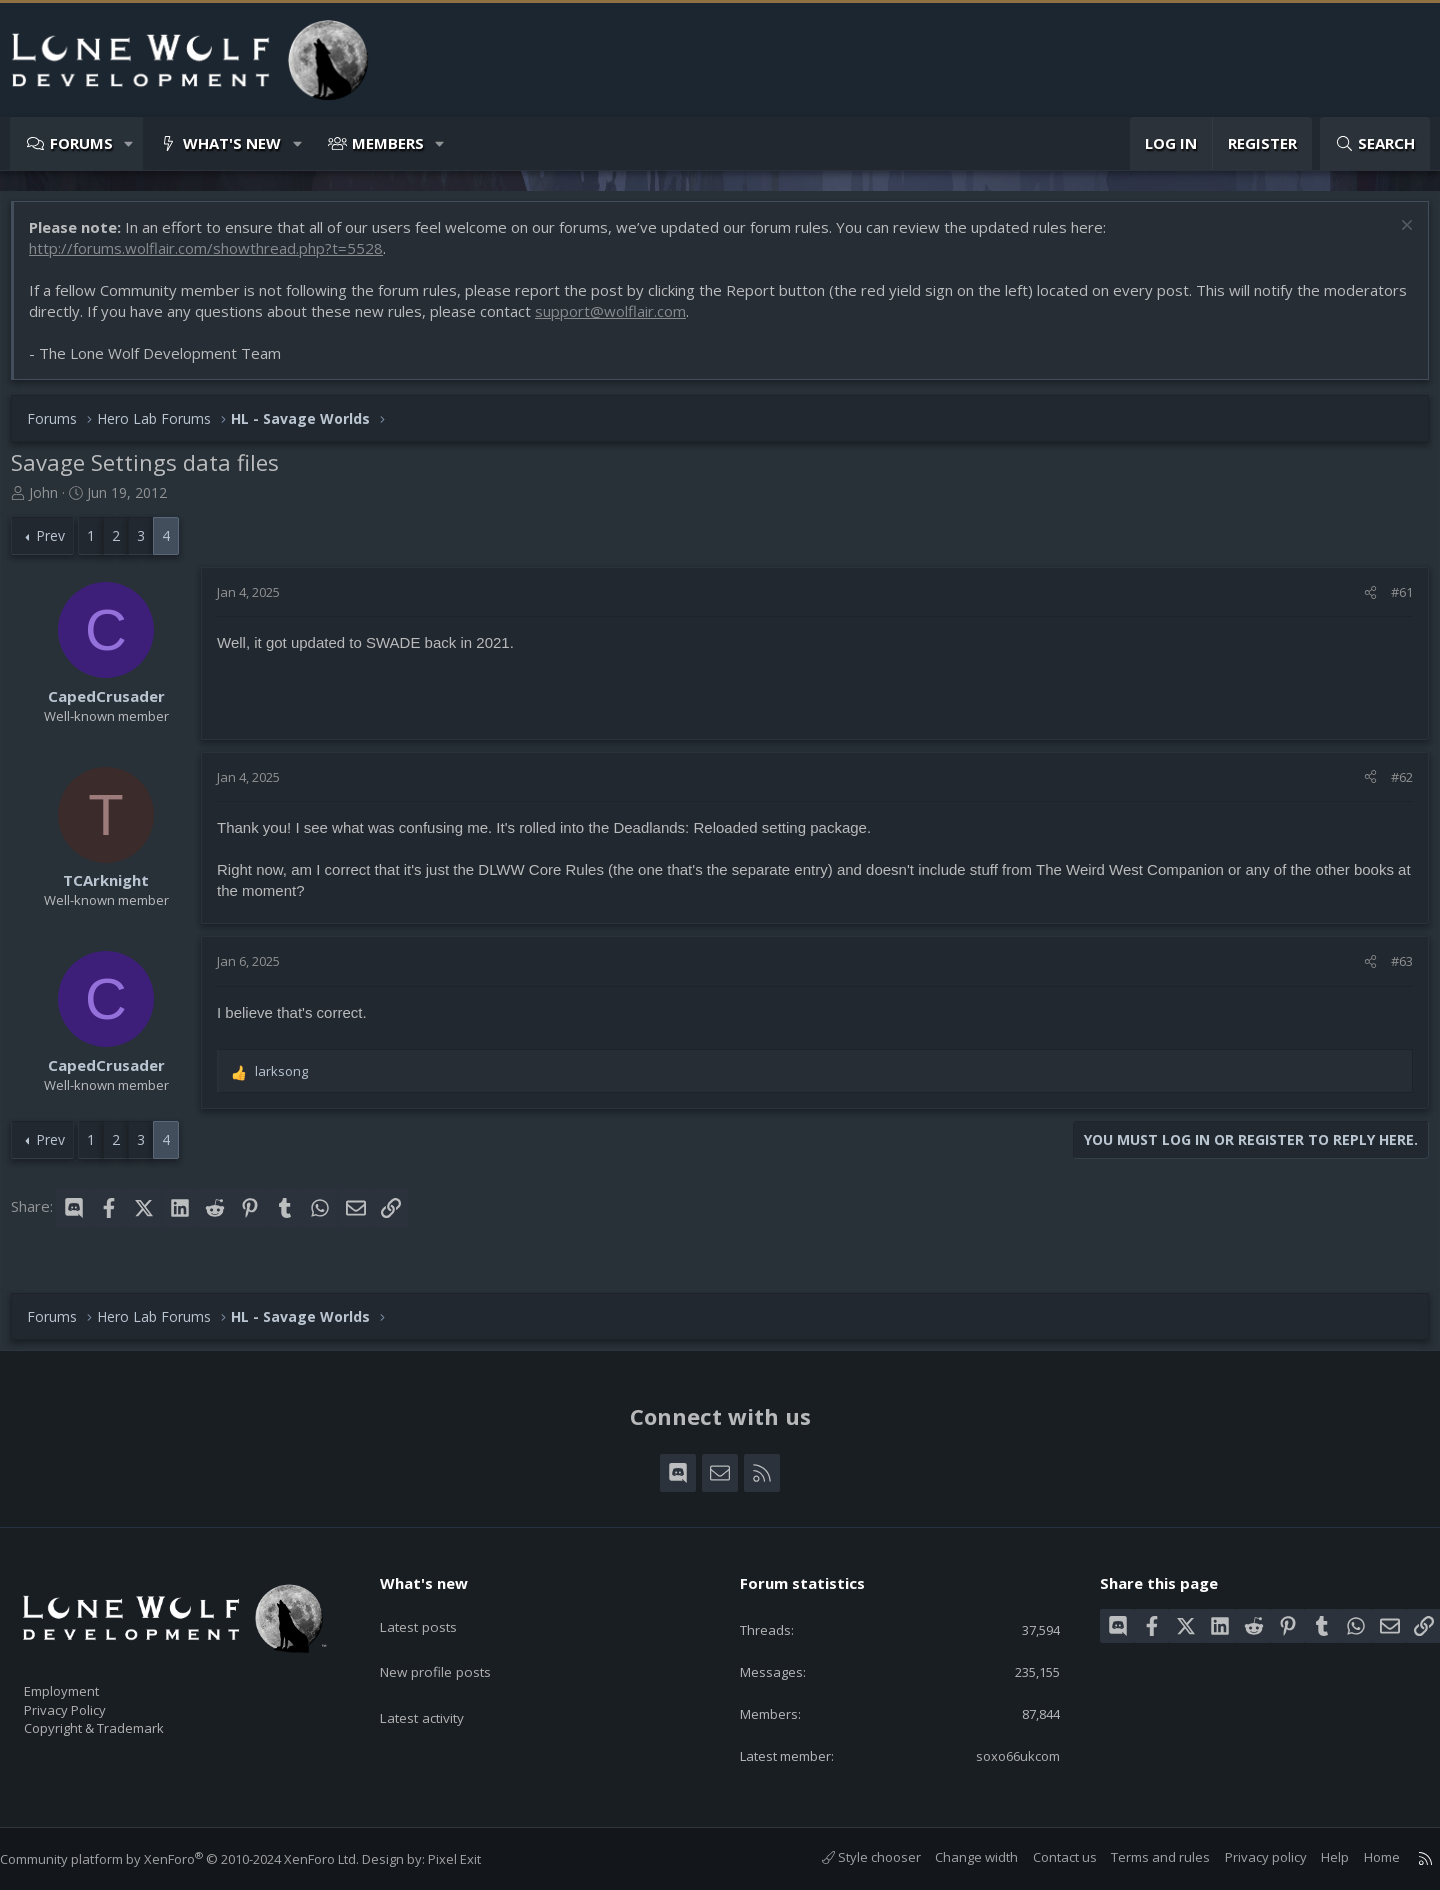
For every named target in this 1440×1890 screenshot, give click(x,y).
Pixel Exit (474, 1859)
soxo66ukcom (1002, 1754)
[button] (129, 143)
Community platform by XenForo (199, 1859)
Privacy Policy (91, 1700)
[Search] (1375, 143)
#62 (1392, 787)
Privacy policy (1246, 1857)
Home (1362, 1857)
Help (1315, 1857)
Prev (60, 545)
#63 (1392, 971)
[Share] (1360, 602)
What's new (232, 143)
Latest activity (439, 1685)
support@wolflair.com (707, 321)
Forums (81, 143)
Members (388, 143)
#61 (1392, 602)
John (53, 502)
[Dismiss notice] (1394, 237)
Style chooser (851, 1857)
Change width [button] (956, 1857)
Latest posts (434, 1607)
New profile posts (452, 1646)
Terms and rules (1140, 1857)
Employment (87, 1679)
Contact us (1045, 1857)
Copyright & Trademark (125, 1721)
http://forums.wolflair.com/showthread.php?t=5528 (216, 258)
